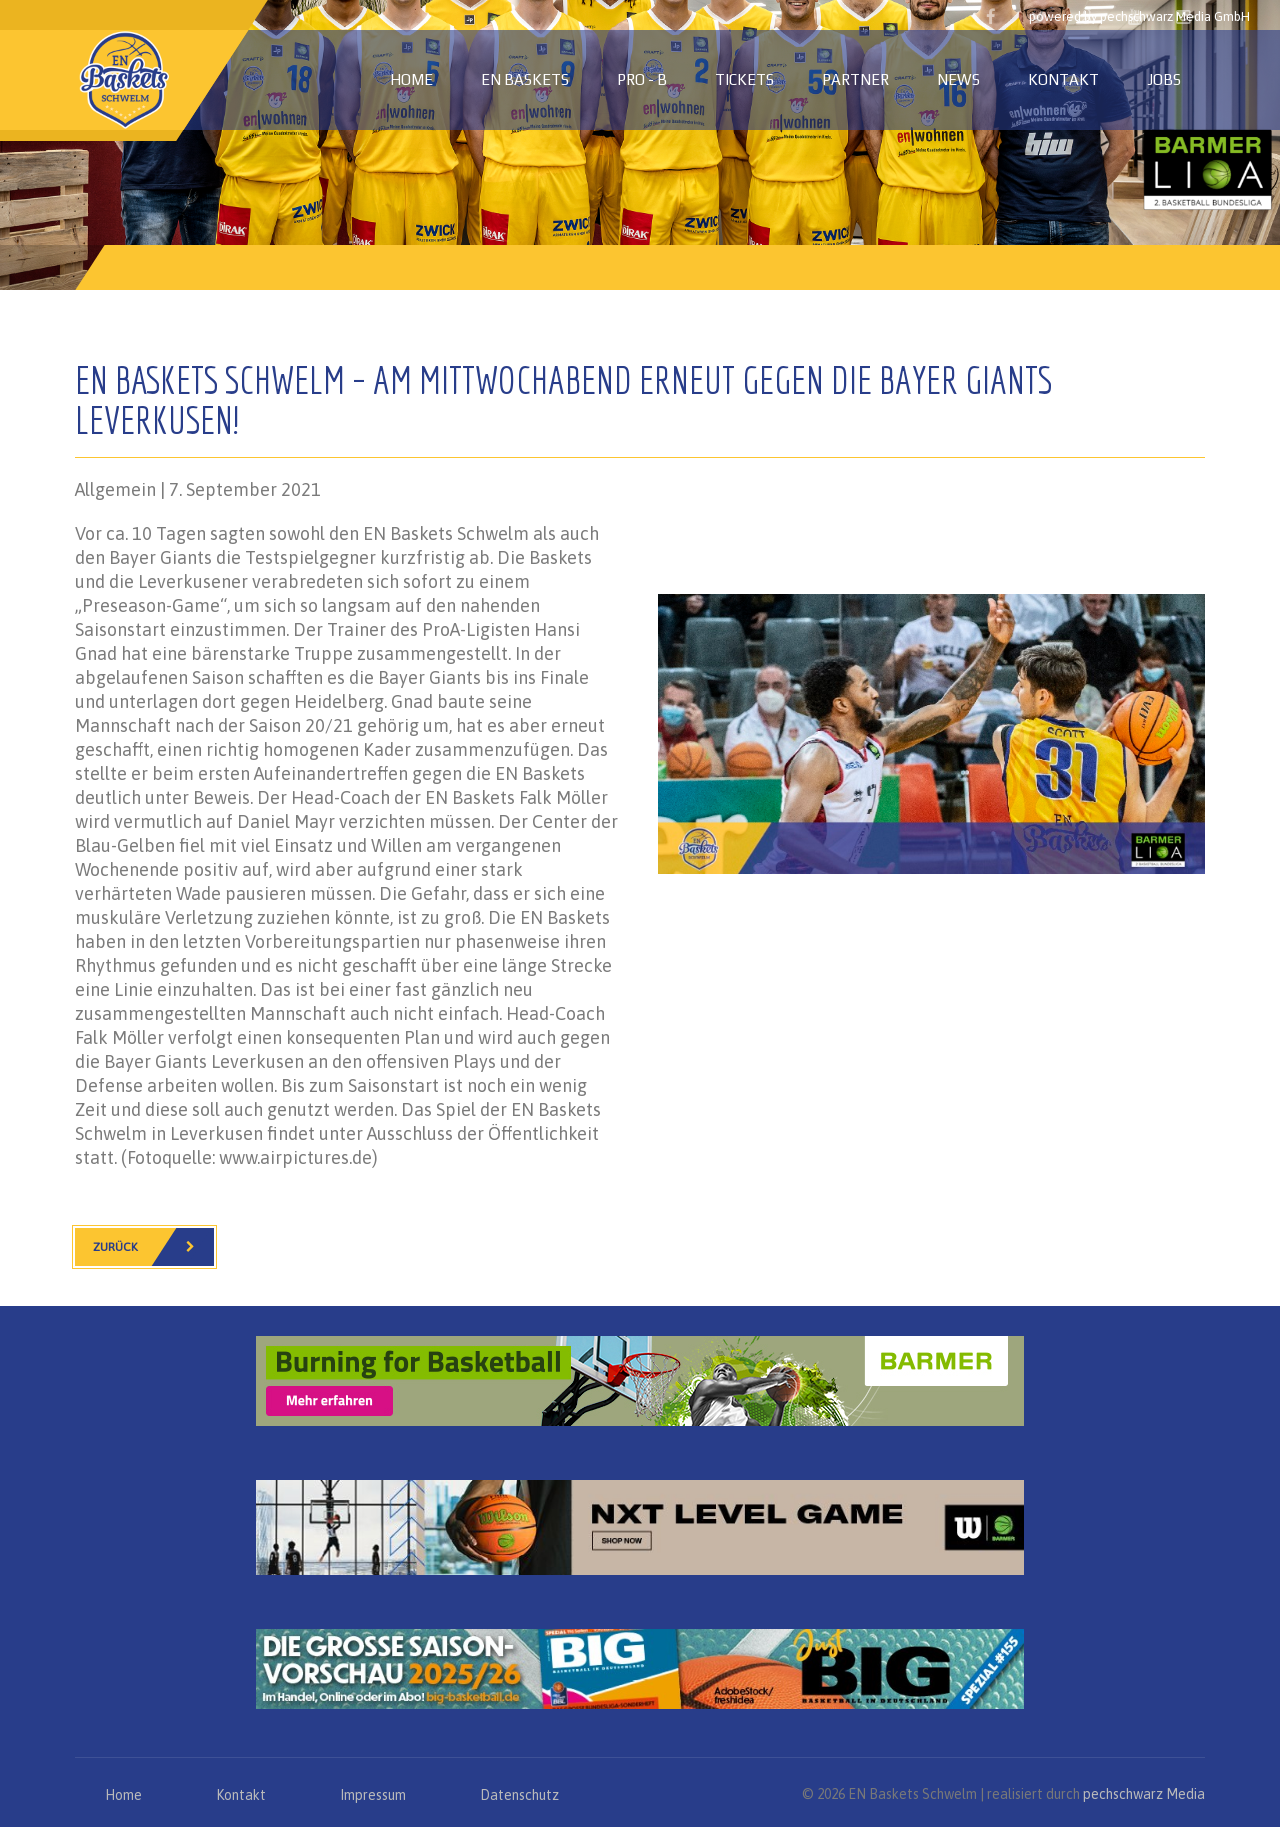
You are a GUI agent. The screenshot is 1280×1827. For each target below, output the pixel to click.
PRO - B (642, 79)
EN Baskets (525, 79)
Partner (855, 79)
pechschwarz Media (1144, 1794)
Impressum (373, 1795)
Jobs (1164, 79)
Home (411, 79)
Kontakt (1063, 79)
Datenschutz (519, 1795)
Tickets (744, 79)
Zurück (153, 1247)
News (958, 79)
